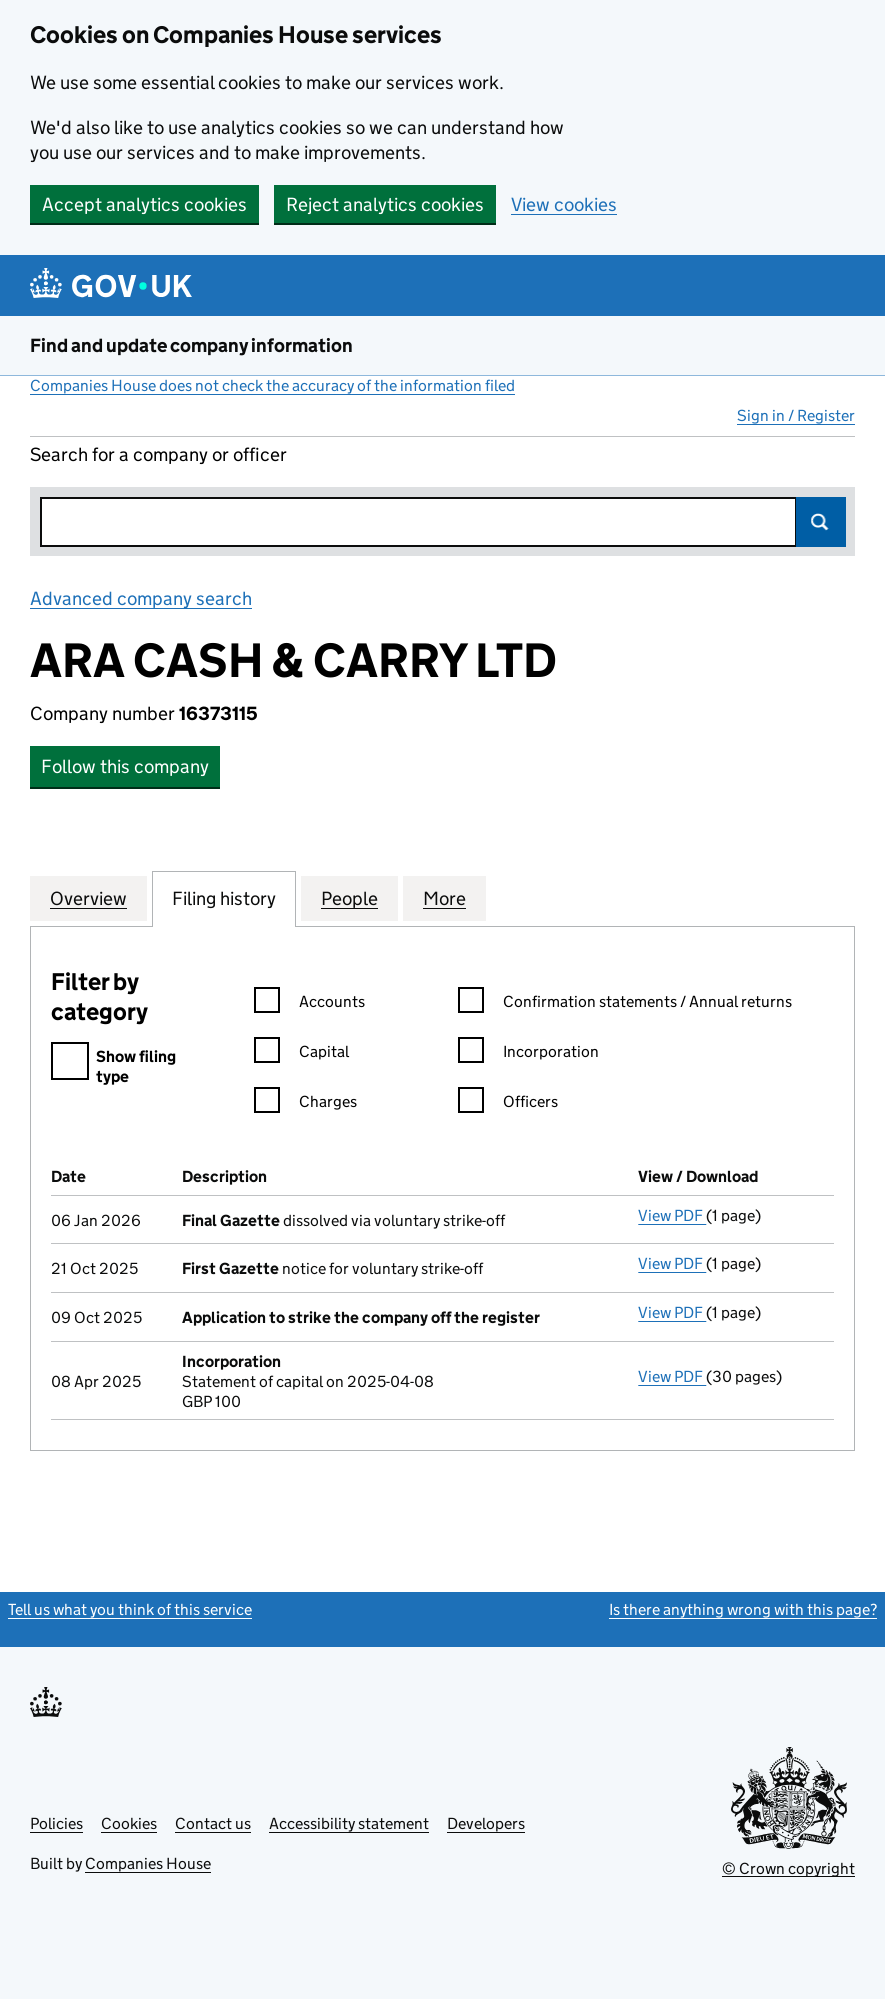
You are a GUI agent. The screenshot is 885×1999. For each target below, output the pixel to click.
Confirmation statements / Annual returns (625, 1004)
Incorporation (528, 1054)
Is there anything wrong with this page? (743, 1609)
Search (821, 522)
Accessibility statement (349, 1823)
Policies (56, 1823)
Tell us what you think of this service (130, 1609)
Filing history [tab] (224, 898)
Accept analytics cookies (144, 204)
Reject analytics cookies (385, 204)
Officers (508, 1104)
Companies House (148, 1863)
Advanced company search (141, 598)
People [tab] (349, 898)
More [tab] (444, 898)
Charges (305, 1104)
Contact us (213, 1823)
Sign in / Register (796, 415)
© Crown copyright (788, 1868)
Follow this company (125, 766)
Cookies (129, 1823)
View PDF (672, 1215)
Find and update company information (191, 345)
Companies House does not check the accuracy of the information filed (272, 385)
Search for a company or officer (158, 454)
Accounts (309, 1004)
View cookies (564, 204)
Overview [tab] (88, 898)
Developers (486, 1823)
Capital (301, 1054)
